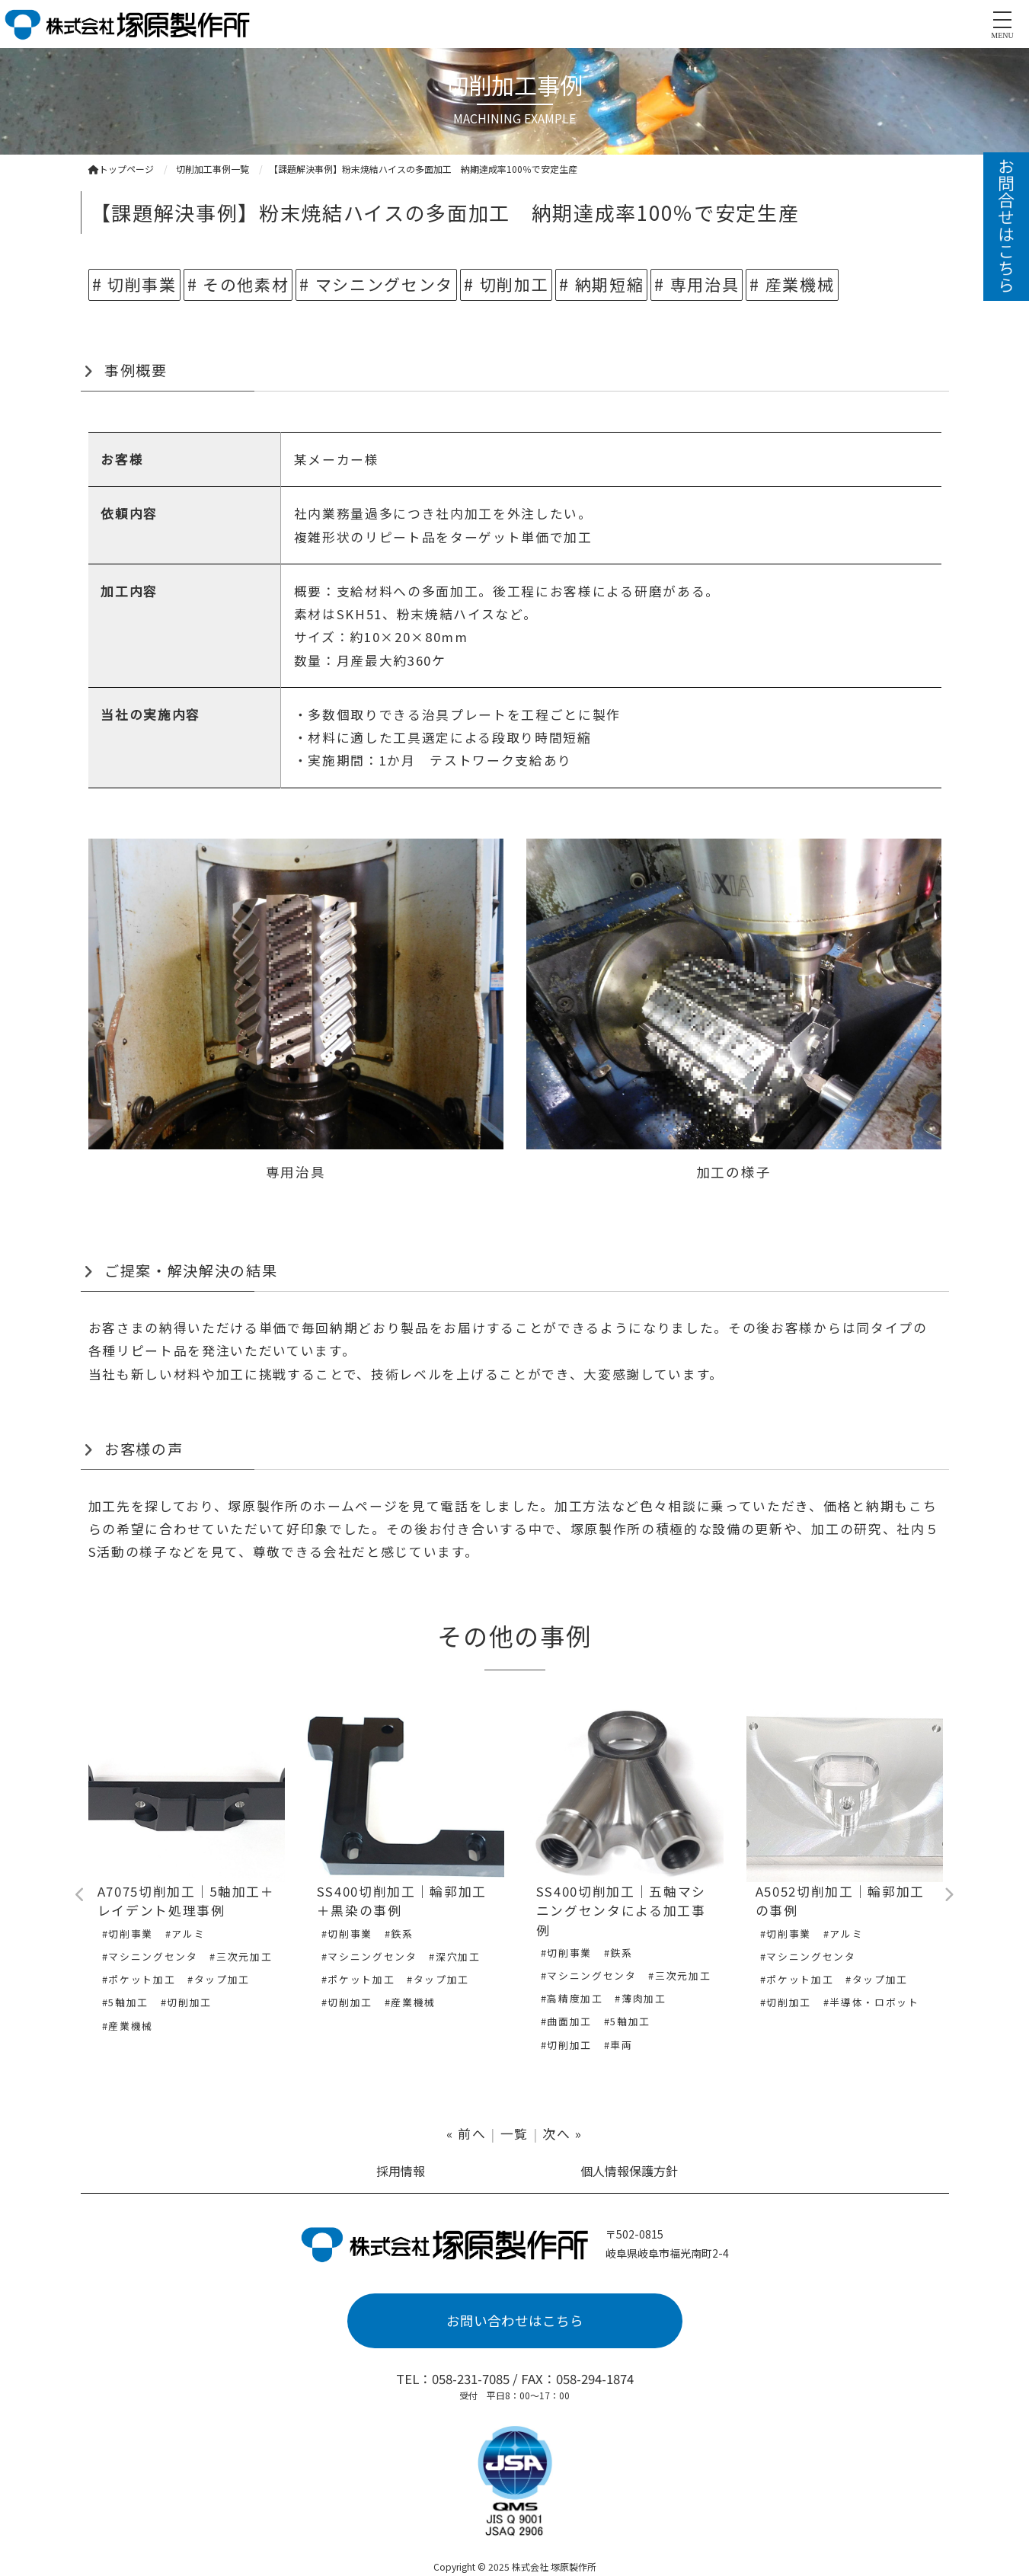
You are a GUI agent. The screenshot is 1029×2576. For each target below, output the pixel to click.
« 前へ (466, 2133)
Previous (80, 1895)
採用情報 (400, 2171)
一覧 (514, 2133)
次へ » (562, 2133)
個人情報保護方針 (629, 2171)
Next (949, 1895)
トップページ (121, 168)
